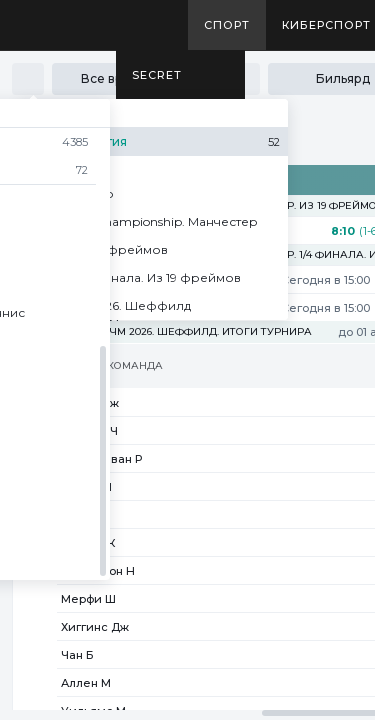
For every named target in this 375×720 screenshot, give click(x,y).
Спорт (227, 25)
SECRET (157, 75)
